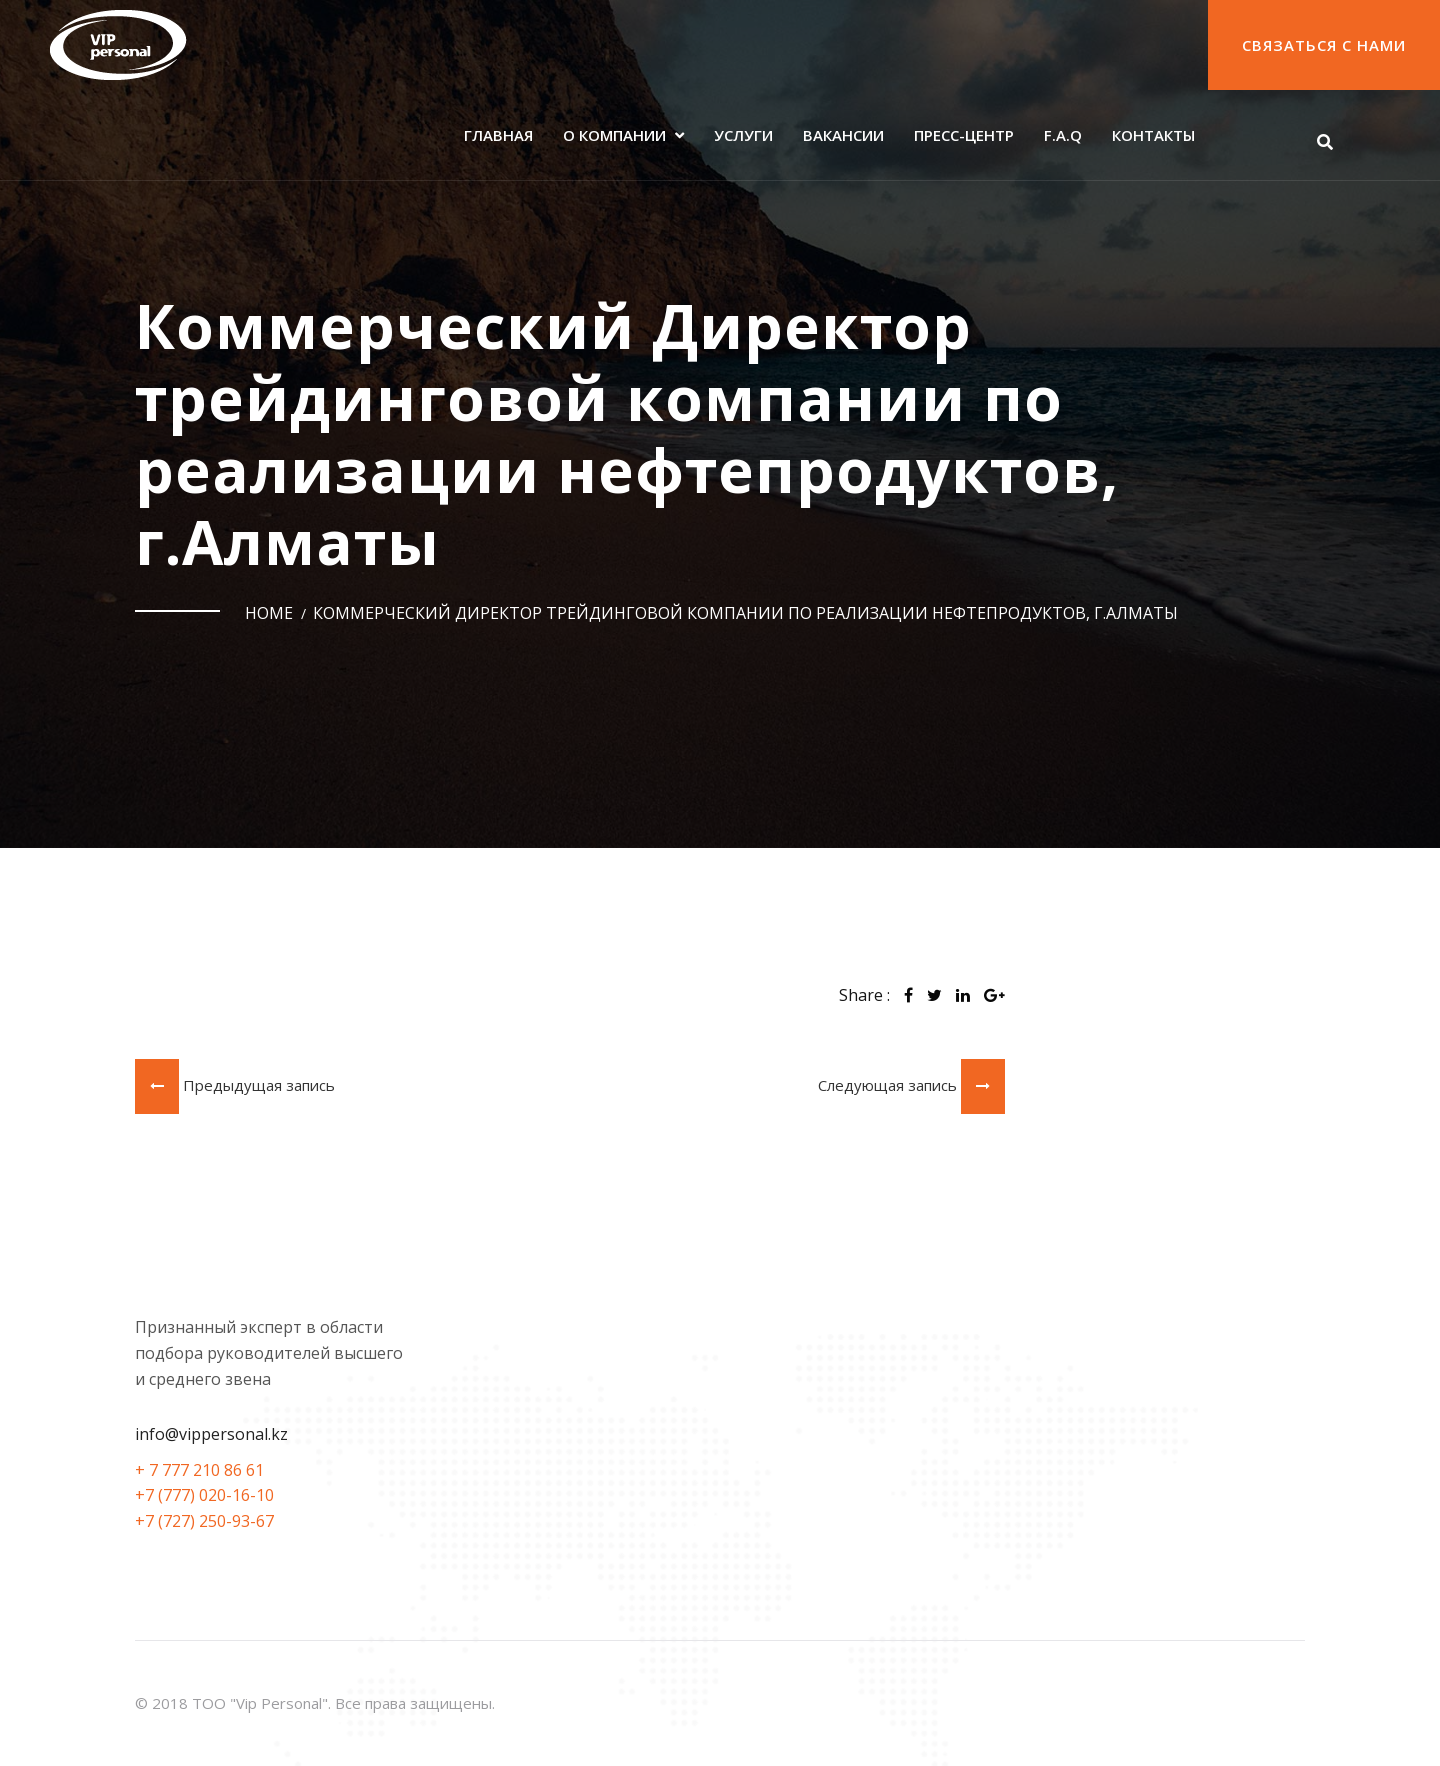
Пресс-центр (964, 135)
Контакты (1153, 135)
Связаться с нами (1324, 45)
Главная (498, 135)
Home (269, 613)
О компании (614, 135)
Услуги (743, 135)
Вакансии (843, 135)
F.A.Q (1063, 135)
